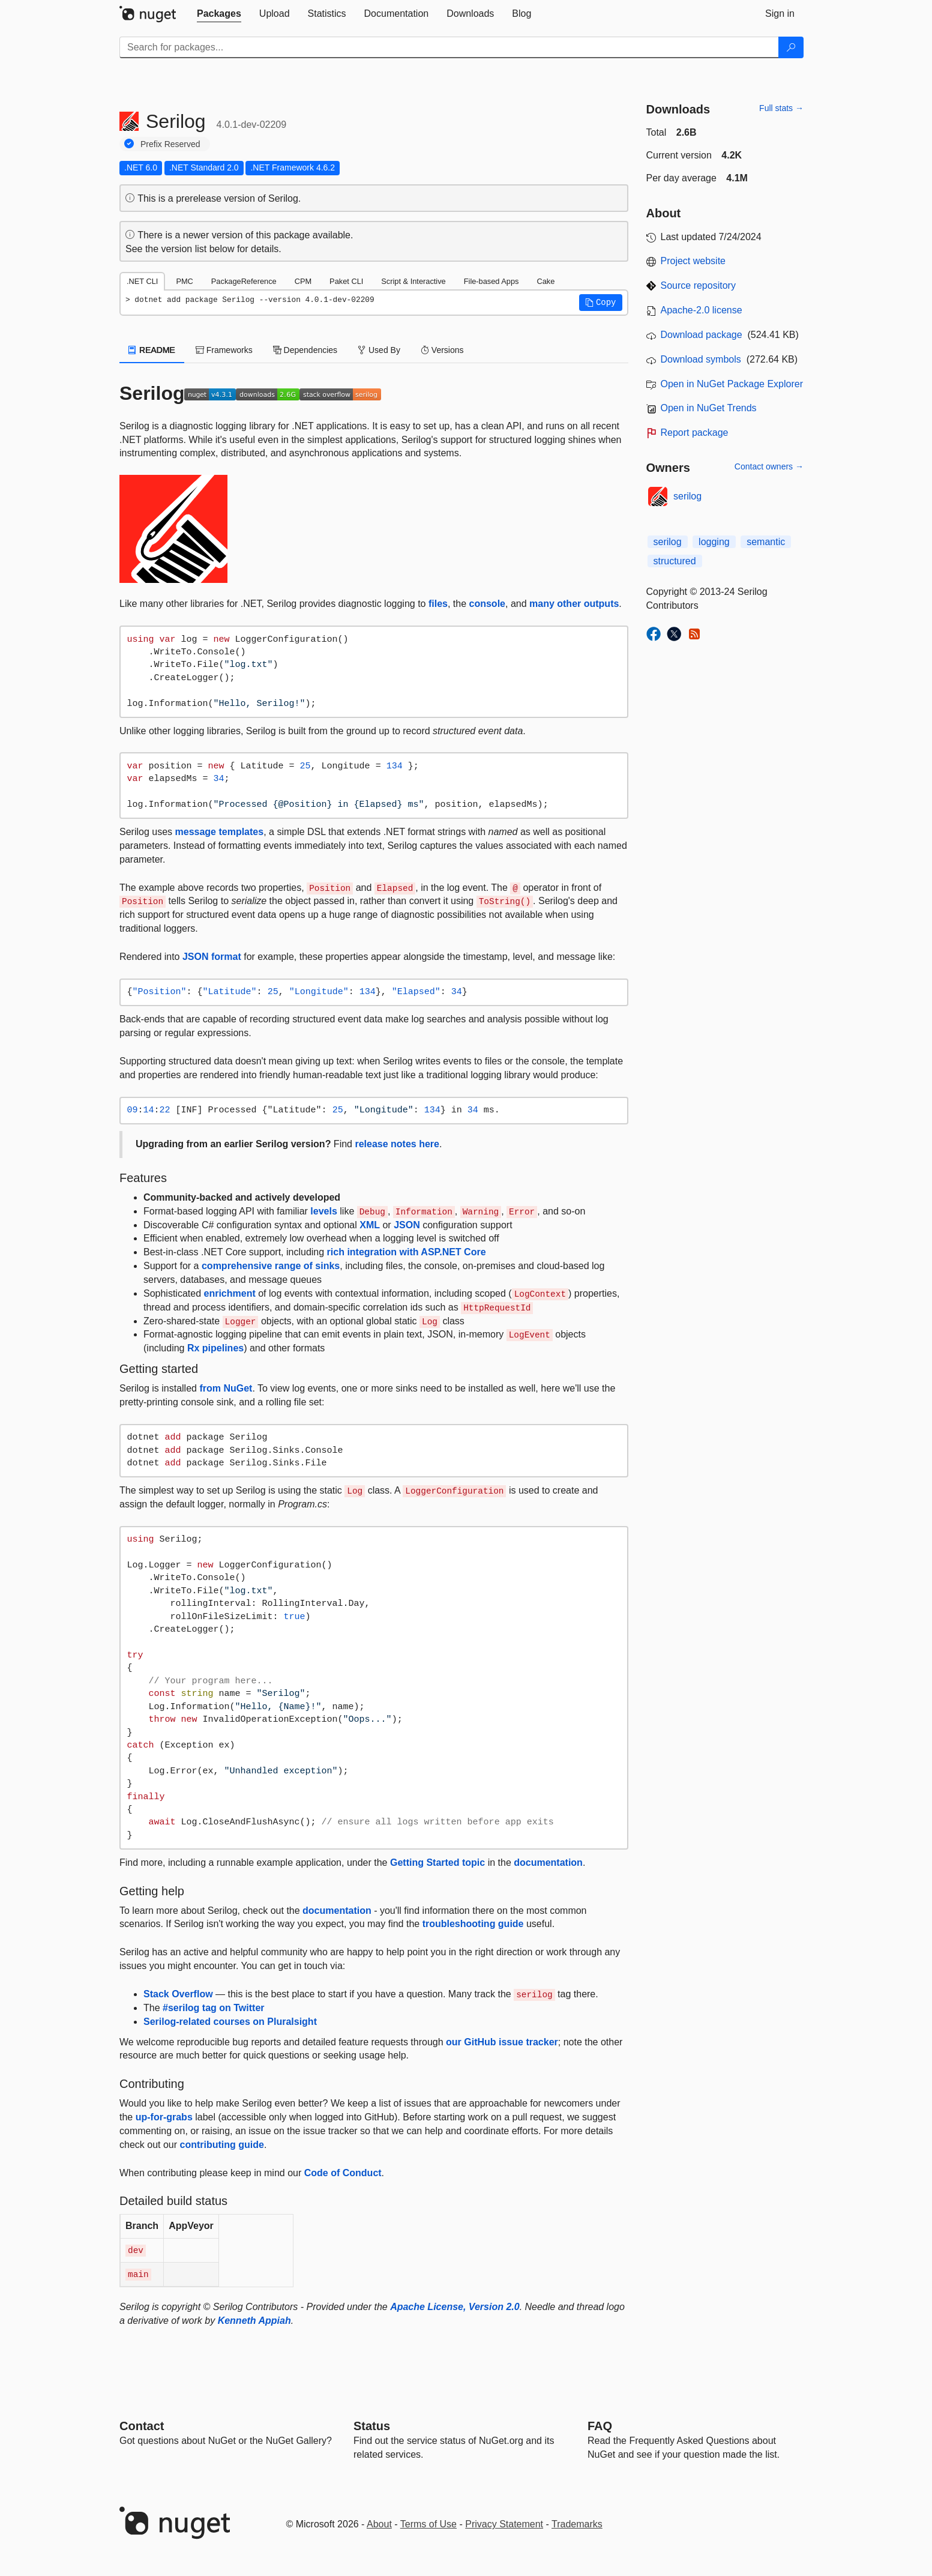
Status (371, 2426)
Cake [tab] (546, 281)
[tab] (219, 14)
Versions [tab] (442, 350)
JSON (407, 1225)
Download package (701, 335)
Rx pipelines (215, 1348)
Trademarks (577, 2524)
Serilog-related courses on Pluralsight (230, 2021)
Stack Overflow (178, 1994)
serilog (687, 496)
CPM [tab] (303, 281)
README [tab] (151, 350)
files (438, 604)
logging (714, 542)
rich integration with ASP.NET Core (406, 1252)
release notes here (397, 1144)
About (379, 2524)
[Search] (791, 47)
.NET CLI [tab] (142, 281)
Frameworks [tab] (224, 350)
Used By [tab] (379, 350)
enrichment (230, 1293)
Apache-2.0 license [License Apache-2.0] (701, 310)
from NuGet (225, 1388)
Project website (693, 261)
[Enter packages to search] (449, 47)
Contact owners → (769, 466)
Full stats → (781, 108)
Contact (141, 2426)
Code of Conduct (343, 2173)
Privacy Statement (504, 2524)
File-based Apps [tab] (491, 281)
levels (323, 1211)
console (487, 604)
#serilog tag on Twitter (214, 2008)
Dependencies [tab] (305, 350)
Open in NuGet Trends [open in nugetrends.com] (709, 408)
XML (369, 1225)
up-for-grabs (164, 2117)
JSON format (211, 957)
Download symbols (701, 359)
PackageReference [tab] (244, 281)
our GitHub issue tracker (502, 2042)
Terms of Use (428, 2524)
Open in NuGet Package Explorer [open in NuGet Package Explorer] (732, 384)
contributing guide (222, 2145)
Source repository (698, 285)
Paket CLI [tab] (346, 281)
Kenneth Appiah (254, 2320)
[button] (600, 302)
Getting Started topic (437, 1862)
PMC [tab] (184, 281)
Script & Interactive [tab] (413, 281)
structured (675, 561)
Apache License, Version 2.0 (455, 2307)
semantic (766, 542)
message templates (219, 832)
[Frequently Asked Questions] (600, 2426)
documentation (548, 1862)
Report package (695, 432)
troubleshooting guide (473, 1924)
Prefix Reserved (170, 144)
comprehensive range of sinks (271, 1266)
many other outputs (574, 604)
